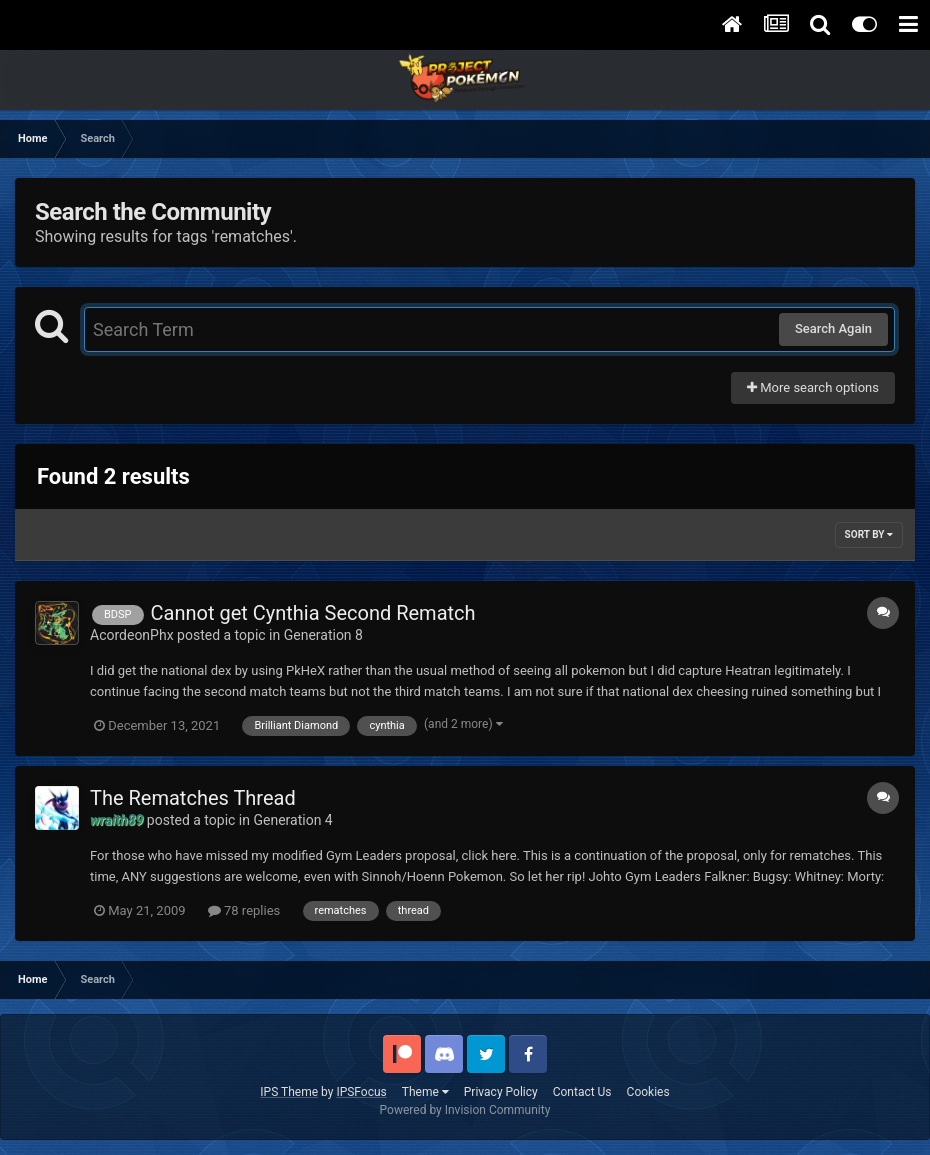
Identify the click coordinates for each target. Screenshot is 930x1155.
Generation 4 (292, 820)
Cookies (648, 1092)
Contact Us (582, 1092)
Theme (425, 1092)
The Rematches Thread (193, 798)
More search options (813, 387)
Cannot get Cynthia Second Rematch (313, 613)
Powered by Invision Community (465, 1110)
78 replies (244, 910)
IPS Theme (289, 1092)
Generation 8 (323, 635)
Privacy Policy (501, 1092)
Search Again (833, 328)
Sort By (869, 534)
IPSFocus (361, 1092)
